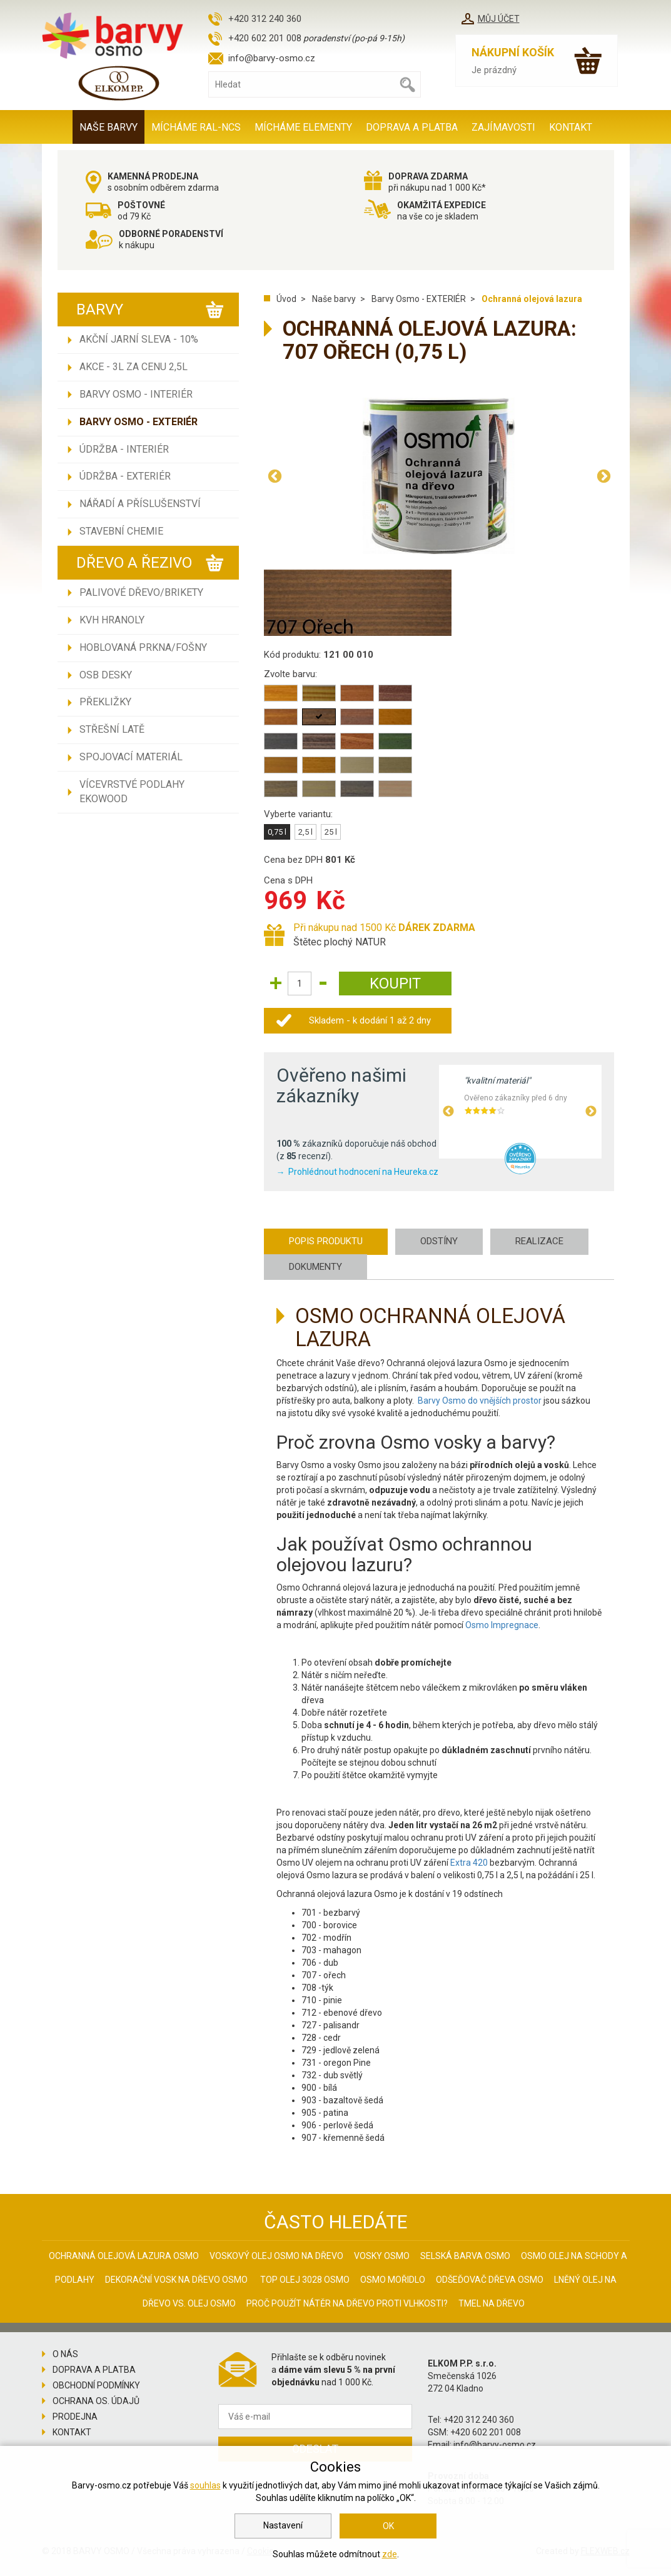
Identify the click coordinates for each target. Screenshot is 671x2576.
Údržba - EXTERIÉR (125, 476)
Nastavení (283, 2525)
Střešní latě (111, 729)
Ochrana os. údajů (96, 2401)
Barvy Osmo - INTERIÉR (136, 394)
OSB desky (105, 675)
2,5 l (305, 832)
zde (389, 2554)
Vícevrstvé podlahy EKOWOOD (131, 791)
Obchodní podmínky (96, 2385)
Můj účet (499, 19)
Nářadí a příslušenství (140, 504)
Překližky (105, 702)
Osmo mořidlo (392, 2280)
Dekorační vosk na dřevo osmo (176, 2280)
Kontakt (570, 127)
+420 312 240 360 (264, 18)
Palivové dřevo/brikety (141, 592)
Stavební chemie (121, 531)
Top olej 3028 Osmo (305, 2280)
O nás (65, 2354)
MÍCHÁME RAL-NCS (196, 127)
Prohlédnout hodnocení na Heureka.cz (363, 1172)
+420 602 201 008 (264, 38)
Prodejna (75, 2417)
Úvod (286, 299)
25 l (331, 832)
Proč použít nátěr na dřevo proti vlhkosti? (347, 2303)
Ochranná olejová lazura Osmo (124, 2256)
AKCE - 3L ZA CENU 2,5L (133, 367)
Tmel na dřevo (491, 2303)
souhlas (205, 2485)
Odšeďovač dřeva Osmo (489, 2280)
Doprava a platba (412, 127)
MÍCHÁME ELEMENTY (303, 127)
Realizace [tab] (539, 1241)
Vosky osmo (382, 2256)
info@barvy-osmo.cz (271, 58)
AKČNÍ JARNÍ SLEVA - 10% (138, 339)
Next (603, 476)
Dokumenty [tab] (315, 1266)
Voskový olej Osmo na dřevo (276, 2256)
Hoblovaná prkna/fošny (143, 647)
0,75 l (277, 832)
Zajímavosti (503, 127)
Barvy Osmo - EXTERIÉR (138, 422)
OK (388, 2526)
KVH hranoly (111, 620)
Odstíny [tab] (439, 1241)
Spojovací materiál (131, 757)
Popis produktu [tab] (326, 1241)
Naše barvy (108, 127)
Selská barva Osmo (465, 2256)
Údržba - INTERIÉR (124, 449)
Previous (274, 476)
